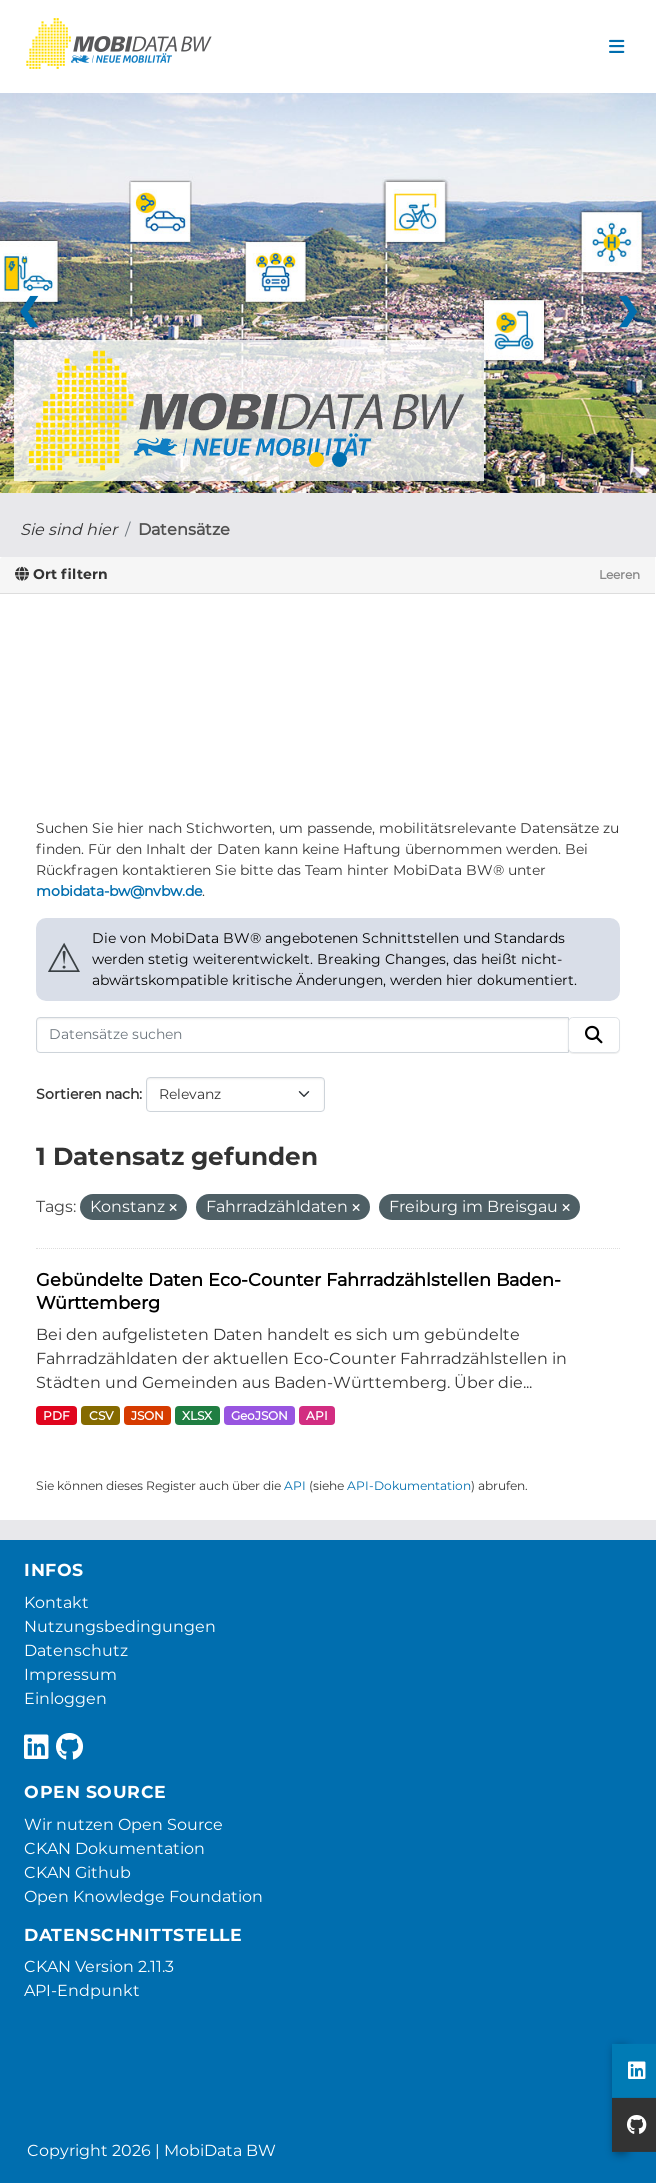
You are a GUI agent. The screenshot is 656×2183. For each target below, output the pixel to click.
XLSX (197, 1415)
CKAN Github (77, 1872)
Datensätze (184, 529)
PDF (56, 1415)
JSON (147, 1415)
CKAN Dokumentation (114, 1848)
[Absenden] (594, 1035)
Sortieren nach (87, 1094)
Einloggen (65, 1698)
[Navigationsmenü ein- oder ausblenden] (616, 47)
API (317, 1415)
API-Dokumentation (409, 1485)
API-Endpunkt (82, 1990)
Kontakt (56, 1602)
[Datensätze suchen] (302, 1035)
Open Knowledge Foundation (143, 1896)
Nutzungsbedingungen (120, 1626)
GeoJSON (259, 1415)
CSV (101, 1415)
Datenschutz (76, 1650)
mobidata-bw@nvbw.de (119, 891)
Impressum (70, 1674)
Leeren (619, 574)
